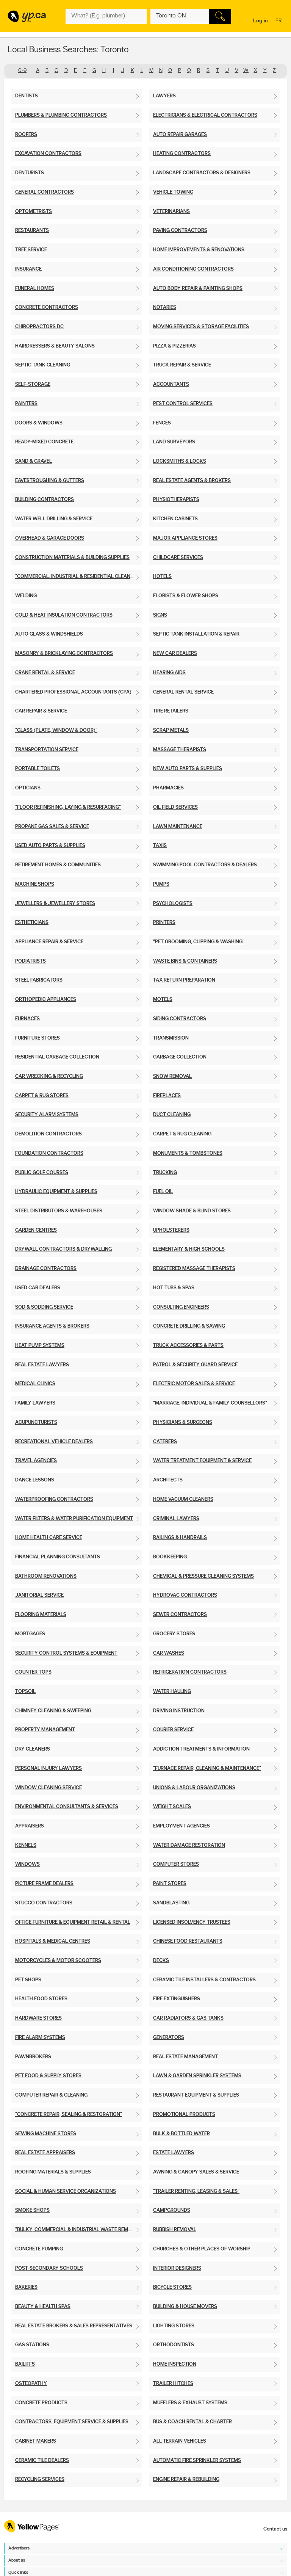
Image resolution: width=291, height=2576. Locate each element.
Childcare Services (178, 557)
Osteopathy (31, 2383)
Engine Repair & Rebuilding (186, 2479)
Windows (27, 1864)
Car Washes (168, 1653)
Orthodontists (173, 2345)
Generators (168, 2037)
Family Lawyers (35, 1403)
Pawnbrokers (33, 2057)
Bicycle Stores (172, 2287)
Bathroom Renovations (46, 1576)
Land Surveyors (174, 442)
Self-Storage (32, 384)
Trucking (165, 1172)
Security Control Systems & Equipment (66, 1653)
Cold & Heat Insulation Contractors (64, 615)
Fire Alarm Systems (40, 2037)
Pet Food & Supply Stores (48, 2075)
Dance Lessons (34, 1480)
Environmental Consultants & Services (66, 1806)
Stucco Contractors (43, 1903)
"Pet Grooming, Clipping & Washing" (198, 942)
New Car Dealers (175, 653)
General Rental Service (183, 692)
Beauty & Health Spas (42, 2306)
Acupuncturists (36, 1422)
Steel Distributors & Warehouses (58, 1211)
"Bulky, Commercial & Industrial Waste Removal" (78, 2229)
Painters (26, 403)
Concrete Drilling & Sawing (189, 1326)
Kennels (25, 1845)
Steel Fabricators (39, 980)
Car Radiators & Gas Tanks (188, 2018)
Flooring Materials (40, 1614)
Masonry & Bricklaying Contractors (64, 653)
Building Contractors (44, 499)
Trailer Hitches (173, 2383)
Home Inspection (174, 2364)
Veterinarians (171, 211)
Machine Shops (34, 884)
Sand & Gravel (33, 461)
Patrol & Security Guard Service (195, 1364)
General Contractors (44, 192)
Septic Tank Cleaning (42, 365)
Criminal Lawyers (176, 1518)
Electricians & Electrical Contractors (205, 115)
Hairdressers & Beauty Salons (55, 346)
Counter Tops (33, 1672)
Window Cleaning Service (48, 1787)
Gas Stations (32, 2345)
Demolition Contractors (48, 1134)
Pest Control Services (183, 403)
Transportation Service (46, 749)
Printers (164, 922)
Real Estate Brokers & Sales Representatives (73, 2326)
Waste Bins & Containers (185, 961)
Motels (162, 999)
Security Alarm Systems (46, 1114)
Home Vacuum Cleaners (183, 1499)
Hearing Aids (169, 672)
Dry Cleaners (32, 1749)
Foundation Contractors (49, 1153)
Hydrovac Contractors (185, 1595)
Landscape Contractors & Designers (201, 173)
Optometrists (33, 211)
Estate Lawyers (173, 2152)
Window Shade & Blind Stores (192, 1211)
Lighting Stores (173, 2326)
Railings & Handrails (180, 1537)
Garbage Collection (180, 1057)
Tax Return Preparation (184, 980)
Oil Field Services (175, 807)
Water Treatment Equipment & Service (202, 1460)
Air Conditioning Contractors (193, 269)
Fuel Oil (163, 1191)
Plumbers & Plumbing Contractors (61, 115)
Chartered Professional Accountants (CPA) (73, 692)
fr (279, 21)
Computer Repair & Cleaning (51, 2095)
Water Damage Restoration (189, 1845)
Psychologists (172, 903)
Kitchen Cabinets (175, 519)
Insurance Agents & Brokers (52, 1326)
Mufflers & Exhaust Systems (190, 2403)
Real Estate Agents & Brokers (192, 480)
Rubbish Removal (174, 2229)
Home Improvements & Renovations (198, 249)
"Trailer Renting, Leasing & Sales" (196, 2191)
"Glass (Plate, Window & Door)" (56, 730)
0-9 (22, 71)
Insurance (28, 269)
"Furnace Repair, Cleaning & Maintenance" (207, 1768)
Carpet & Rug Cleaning (182, 1134)
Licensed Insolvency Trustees (191, 1922)
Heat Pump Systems (39, 1345)
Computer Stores (176, 1864)
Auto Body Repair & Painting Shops (197, 288)
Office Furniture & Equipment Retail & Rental (72, 1922)
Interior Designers (177, 2268)
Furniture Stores (37, 1038)
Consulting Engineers (181, 1307)
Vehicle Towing (173, 192)
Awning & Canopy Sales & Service (196, 2172)
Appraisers (29, 1826)
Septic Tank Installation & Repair (196, 634)
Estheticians (31, 922)
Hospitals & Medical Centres (52, 1941)
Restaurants (32, 230)
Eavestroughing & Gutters (49, 480)
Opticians (28, 788)
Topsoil (25, 1691)
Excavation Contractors (48, 153)
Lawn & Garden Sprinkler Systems (197, 2075)
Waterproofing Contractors (54, 1499)
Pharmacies (168, 788)
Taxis (160, 845)
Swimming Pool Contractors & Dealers (205, 865)
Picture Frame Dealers (44, 1883)
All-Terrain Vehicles (179, 2441)
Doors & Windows (39, 423)
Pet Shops (28, 1980)
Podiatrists (30, 961)
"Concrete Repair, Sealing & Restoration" (68, 2114)
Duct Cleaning (172, 1114)
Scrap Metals (171, 730)
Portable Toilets (37, 768)
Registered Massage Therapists (194, 1268)
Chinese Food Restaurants (187, 1941)
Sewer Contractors (180, 1614)
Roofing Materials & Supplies (53, 2172)
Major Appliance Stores (185, 538)
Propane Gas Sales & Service (52, 826)
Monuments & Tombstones (187, 1153)
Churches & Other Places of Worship (201, 2249)
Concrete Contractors (46, 307)
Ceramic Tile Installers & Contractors (204, 1980)
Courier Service (173, 1729)
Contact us (275, 2529)
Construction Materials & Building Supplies (72, 557)
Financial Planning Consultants (57, 1557)
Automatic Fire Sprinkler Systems (197, 2460)
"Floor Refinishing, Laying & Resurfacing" (68, 807)
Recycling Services (39, 2479)
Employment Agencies (181, 1826)
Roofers (26, 134)
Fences (162, 423)
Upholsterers (171, 1230)
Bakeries (26, 2287)
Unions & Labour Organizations (194, 1787)
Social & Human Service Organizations (65, 2191)
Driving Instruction (179, 1710)
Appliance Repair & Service (49, 942)
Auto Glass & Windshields (49, 634)
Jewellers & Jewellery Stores (55, 903)
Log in (260, 21)
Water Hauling (172, 1691)
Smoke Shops (32, 2210)
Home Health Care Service (48, 1537)
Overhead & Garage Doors (49, 538)
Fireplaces (167, 1095)
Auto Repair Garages (180, 134)
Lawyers (164, 96)
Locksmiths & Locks (179, 461)
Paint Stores (169, 1883)
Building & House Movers (185, 2306)
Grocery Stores (174, 1634)
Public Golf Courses (41, 1172)
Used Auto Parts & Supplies (50, 845)
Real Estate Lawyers (42, 1364)
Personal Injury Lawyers (48, 1768)
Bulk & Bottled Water (181, 2133)
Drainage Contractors (46, 1268)
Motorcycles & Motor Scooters (58, 1960)
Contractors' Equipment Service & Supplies (71, 2421)
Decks (161, 1960)
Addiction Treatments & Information (201, 1749)
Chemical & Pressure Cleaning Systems (203, 1576)
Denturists (29, 173)
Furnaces (27, 1018)
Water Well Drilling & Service (53, 519)
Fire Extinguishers (176, 1999)
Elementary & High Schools (189, 1249)
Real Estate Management (185, 2057)
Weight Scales (172, 1806)
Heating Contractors (182, 153)
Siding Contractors (179, 1018)
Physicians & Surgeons (182, 1422)
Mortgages (30, 1634)
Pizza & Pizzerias (174, 346)
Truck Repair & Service (182, 365)
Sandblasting (171, 1903)
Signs (160, 615)
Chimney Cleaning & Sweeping (53, 1710)
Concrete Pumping (39, 2249)
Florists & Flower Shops (185, 595)
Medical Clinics (35, 1383)
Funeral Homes (34, 288)
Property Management (45, 1729)
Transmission (171, 1038)
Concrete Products (41, 2403)
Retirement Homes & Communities (58, 865)
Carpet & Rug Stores (42, 1095)
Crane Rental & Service (45, 672)
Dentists (26, 96)
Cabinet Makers (35, 2441)
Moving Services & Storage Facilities (201, 326)
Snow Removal (172, 1076)
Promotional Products (184, 2114)
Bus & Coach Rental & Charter (192, 2421)
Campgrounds (171, 2210)
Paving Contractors (180, 230)
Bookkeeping (170, 1557)
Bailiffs (25, 2364)
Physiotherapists (176, 499)
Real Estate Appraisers (45, 2152)
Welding (26, 595)
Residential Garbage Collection (57, 1057)
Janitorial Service (39, 1595)
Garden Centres (36, 1230)
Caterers (165, 1441)
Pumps (161, 884)
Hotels (162, 576)
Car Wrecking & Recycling (49, 1076)
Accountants (171, 384)
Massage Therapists (179, 749)
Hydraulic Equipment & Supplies (56, 1191)
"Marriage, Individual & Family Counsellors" (210, 1403)
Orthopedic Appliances (45, 999)
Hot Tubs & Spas (173, 1288)
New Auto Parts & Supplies (187, 768)
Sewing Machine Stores (45, 2133)
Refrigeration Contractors (190, 1672)
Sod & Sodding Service (44, 1307)
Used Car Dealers (37, 1288)
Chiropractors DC (39, 326)
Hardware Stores (38, 2018)
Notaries (164, 307)
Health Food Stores (41, 1999)
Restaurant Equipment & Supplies (196, 2095)
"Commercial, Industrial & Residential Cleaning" (77, 576)
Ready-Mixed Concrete (44, 442)
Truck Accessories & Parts (188, 1345)
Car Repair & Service (41, 711)
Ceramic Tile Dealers (42, 2460)
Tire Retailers (170, 711)
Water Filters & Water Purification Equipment (74, 1518)
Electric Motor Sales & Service (194, 1383)
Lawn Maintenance (177, 826)
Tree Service (31, 249)
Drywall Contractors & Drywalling (63, 1249)
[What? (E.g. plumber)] (106, 16)
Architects (168, 1480)
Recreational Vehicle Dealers (54, 1441)
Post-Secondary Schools (49, 2268)
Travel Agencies (36, 1460)
